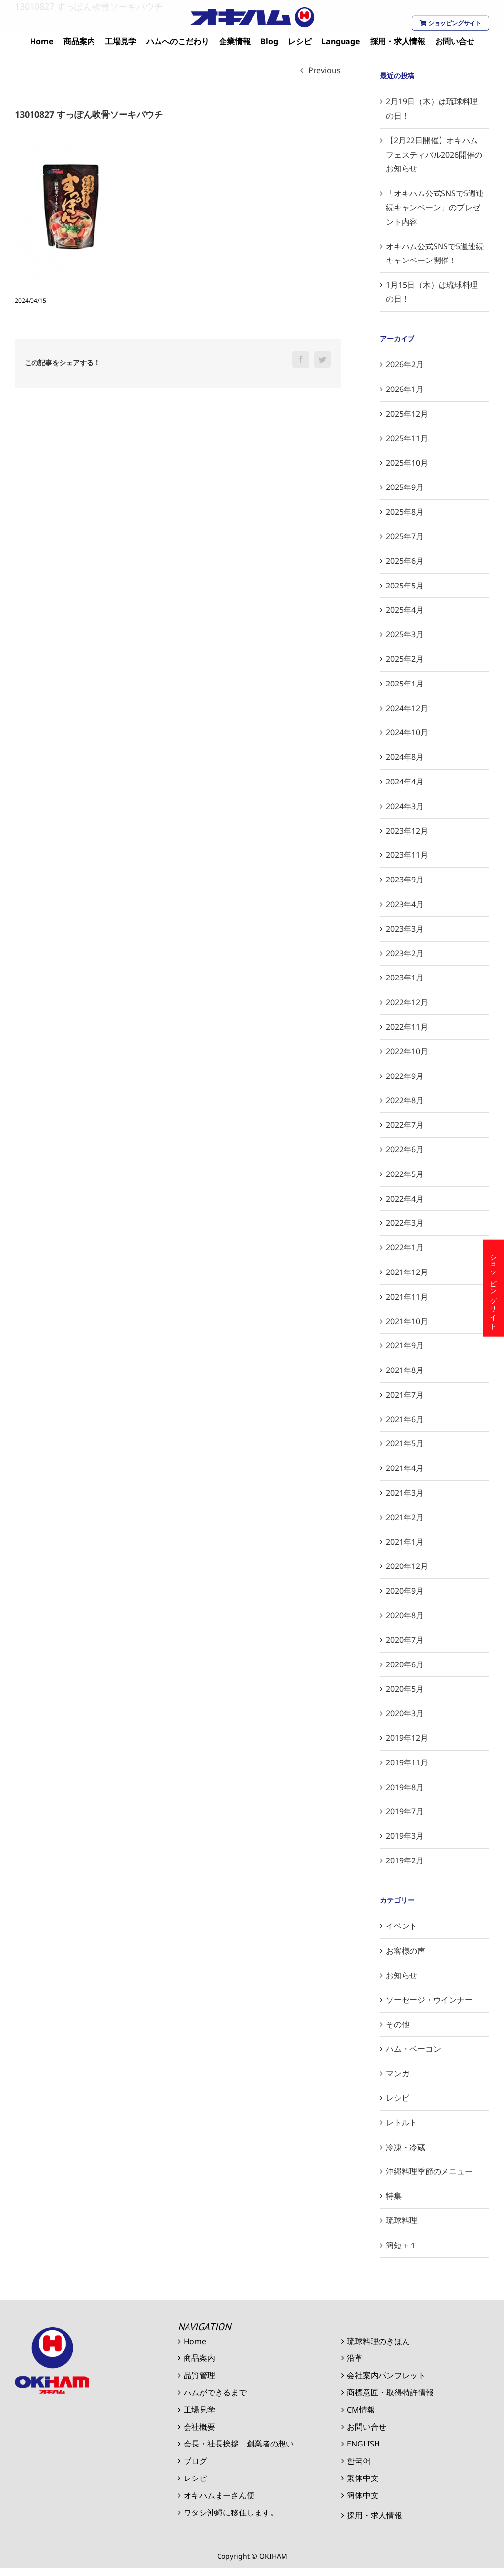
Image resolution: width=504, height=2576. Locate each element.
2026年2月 (405, 364)
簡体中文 (362, 2495)
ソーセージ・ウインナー (429, 1999)
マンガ (398, 2073)
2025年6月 (405, 560)
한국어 (359, 2460)
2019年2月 (405, 1860)
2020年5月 (405, 1688)
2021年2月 (405, 1517)
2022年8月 (405, 1100)
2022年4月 (405, 1198)
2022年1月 (405, 1247)
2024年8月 (405, 756)
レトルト (401, 2122)
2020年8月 (405, 1615)
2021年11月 (407, 1296)
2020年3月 (405, 1713)
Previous (324, 70)
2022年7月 (405, 1124)
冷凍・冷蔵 (405, 2147)
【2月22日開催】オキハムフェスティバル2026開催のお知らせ (434, 154)
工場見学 (199, 2409)
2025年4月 (405, 609)
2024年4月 (405, 781)
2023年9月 (405, 879)
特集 (394, 2195)
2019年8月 (405, 1787)
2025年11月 (407, 438)
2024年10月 (407, 732)
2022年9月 (405, 1076)
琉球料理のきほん (378, 2341)
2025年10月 (407, 462)
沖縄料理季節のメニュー (429, 2171)
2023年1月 (405, 977)
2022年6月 (405, 1149)
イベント (401, 1926)
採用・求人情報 (374, 2515)
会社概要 (199, 2426)
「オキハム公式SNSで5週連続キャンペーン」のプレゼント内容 (435, 207)
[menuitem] (42, 41)
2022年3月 (405, 1222)
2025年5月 (405, 585)
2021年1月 (405, 1541)
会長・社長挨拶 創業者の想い (239, 2443)
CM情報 (361, 2409)
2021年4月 (405, 1468)
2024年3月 (405, 806)
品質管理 (199, 2375)
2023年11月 (407, 854)
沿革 (355, 2357)
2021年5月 (405, 1443)
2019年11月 (407, 1762)
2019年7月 (405, 1811)
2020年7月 (405, 1639)
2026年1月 (405, 389)
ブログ (195, 2460)
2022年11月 (407, 1026)
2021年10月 (407, 1321)
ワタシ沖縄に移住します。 (231, 2512)
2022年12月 (407, 1002)
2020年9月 (405, 1590)
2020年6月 (405, 1664)
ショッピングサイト (450, 23)
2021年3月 (405, 1492)
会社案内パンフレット (386, 2375)
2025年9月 (405, 487)
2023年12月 (407, 830)
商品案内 (199, 2357)
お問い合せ (366, 2426)
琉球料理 (401, 2220)
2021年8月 (405, 1370)
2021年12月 (407, 1272)
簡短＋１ (401, 2245)
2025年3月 (405, 634)
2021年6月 (405, 1419)
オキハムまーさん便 (219, 2495)
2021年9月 (405, 1345)
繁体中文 (362, 2478)
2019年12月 (407, 1737)
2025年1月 (405, 683)
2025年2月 (405, 658)
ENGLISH (363, 2443)
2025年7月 (405, 536)
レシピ (398, 2097)
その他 (398, 2024)
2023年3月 (405, 928)
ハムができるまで (215, 2392)
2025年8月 (405, 511)
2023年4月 (405, 904)
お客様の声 (405, 1950)
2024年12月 (407, 708)
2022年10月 (407, 1051)
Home (195, 2341)
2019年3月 (405, 1835)
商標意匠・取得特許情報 (390, 2392)
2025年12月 (407, 413)
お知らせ (401, 1975)
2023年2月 (405, 953)
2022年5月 (405, 1174)
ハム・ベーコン (413, 2048)
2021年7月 (405, 1394)
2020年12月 (407, 1566)
